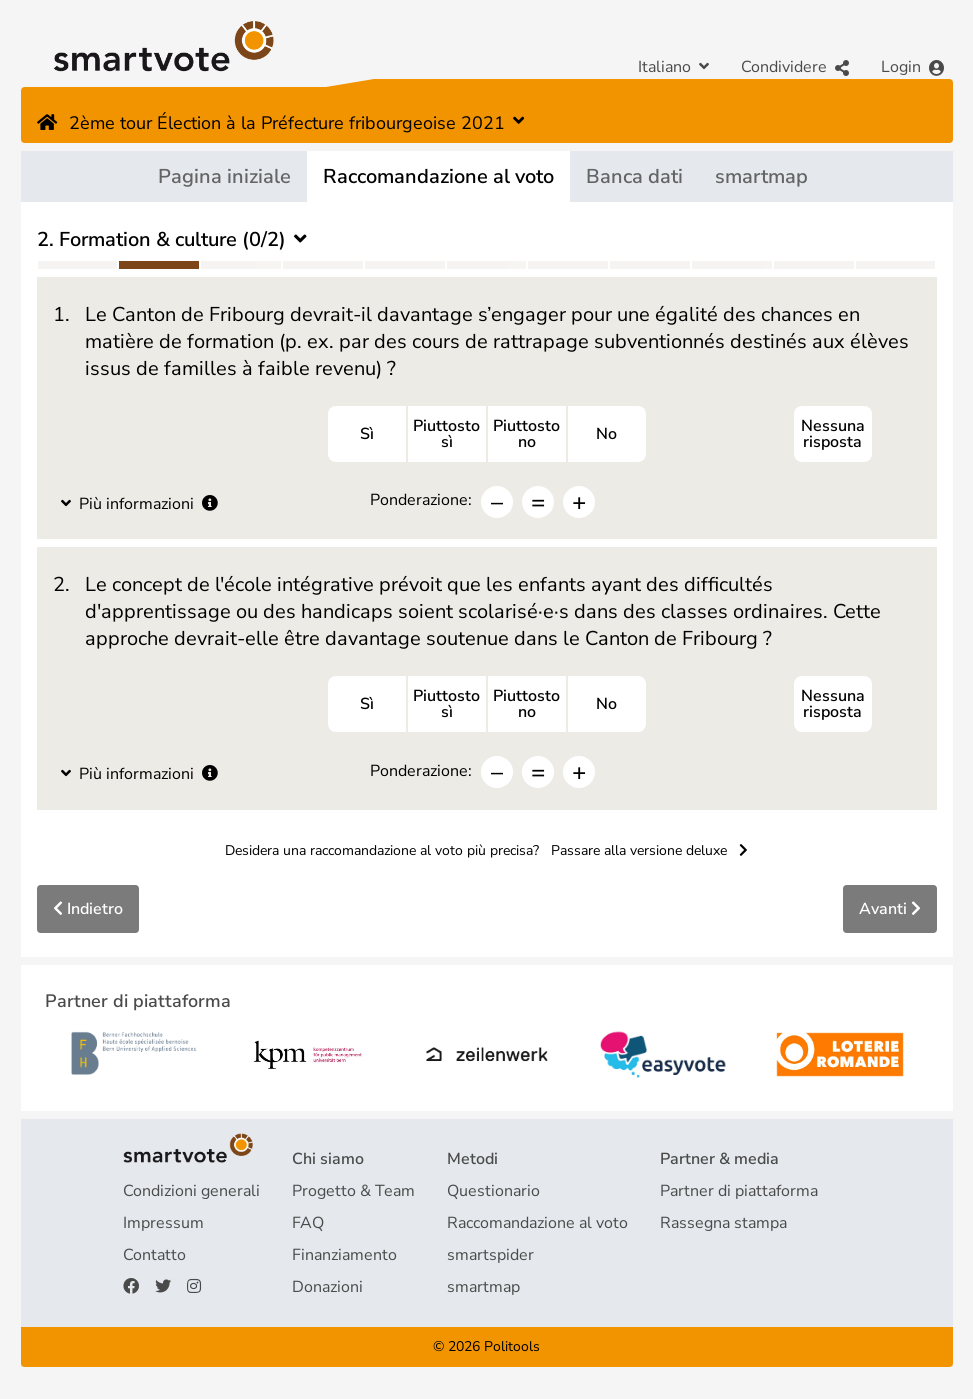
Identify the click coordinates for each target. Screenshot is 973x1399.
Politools (512, 1346)
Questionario (493, 1191)
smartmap (761, 176)
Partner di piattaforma (739, 1191)
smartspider (490, 1255)
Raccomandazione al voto (438, 176)
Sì (367, 434)
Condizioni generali (191, 1191)
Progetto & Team (353, 1191)
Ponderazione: (421, 500)
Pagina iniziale (224, 176)
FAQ (308, 1223)
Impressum (163, 1223)
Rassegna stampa (723, 1223)
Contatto (154, 1255)
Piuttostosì (446, 434)
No (606, 434)
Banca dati (634, 176)
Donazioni (327, 1287)
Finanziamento (344, 1255)
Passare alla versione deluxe (649, 850)
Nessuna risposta (833, 434)
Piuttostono (526, 434)
